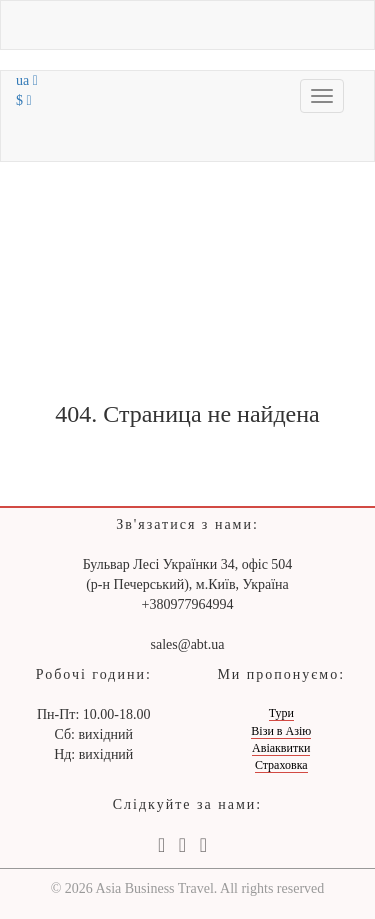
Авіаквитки (281, 748)
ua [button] (27, 80)
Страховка (281, 765)
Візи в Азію (281, 731)
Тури (281, 713)
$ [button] (24, 100)
